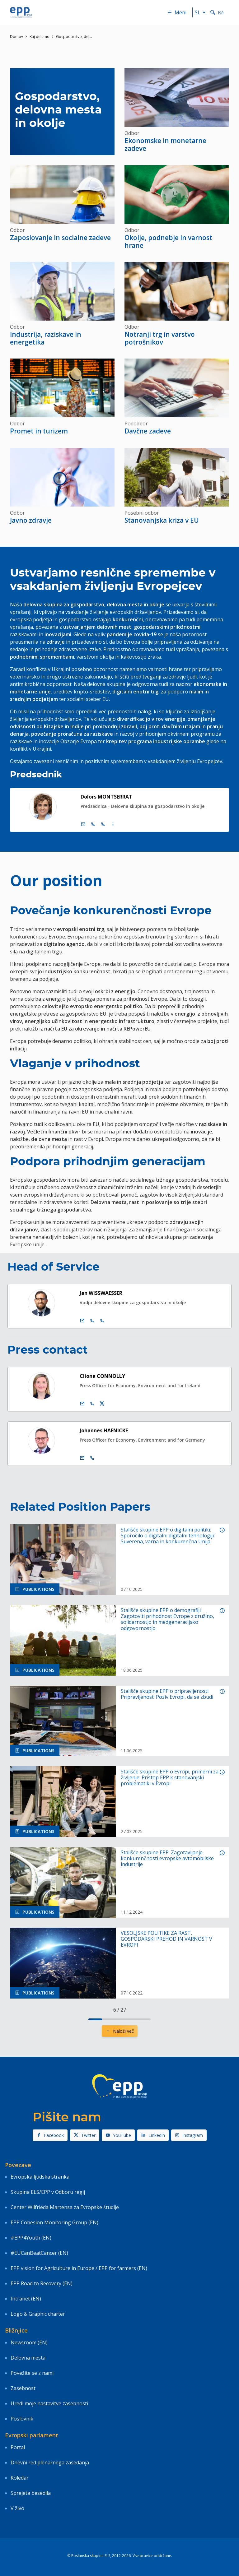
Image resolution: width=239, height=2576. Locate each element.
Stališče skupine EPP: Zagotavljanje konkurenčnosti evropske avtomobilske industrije (167, 1859)
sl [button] (201, 12)
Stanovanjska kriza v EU (161, 520)
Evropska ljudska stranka (40, 2176)
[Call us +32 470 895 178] (92, 1458)
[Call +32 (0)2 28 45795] (93, 824)
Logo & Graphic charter (38, 2313)
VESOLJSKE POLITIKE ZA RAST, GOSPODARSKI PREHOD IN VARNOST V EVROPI (166, 1939)
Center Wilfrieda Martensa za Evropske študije (65, 2207)
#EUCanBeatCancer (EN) (39, 2252)
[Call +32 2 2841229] (92, 1320)
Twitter (85, 2135)
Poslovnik (22, 2418)
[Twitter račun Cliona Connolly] (102, 1403)
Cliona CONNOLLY (102, 1376)
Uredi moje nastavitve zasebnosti (49, 2403)
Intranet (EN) (26, 2298)
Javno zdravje (31, 520)
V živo (17, 2508)
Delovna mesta (28, 2357)
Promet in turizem (39, 431)
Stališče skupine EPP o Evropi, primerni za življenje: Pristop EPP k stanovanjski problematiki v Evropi (169, 1778)
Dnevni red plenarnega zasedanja (50, 2462)
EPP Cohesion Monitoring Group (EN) (54, 2222)
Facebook (50, 2135)
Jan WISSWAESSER (101, 1293)
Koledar (20, 2477)
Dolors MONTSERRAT (106, 796)
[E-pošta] (83, 824)
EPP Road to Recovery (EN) (42, 2283)
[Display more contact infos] (112, 824)
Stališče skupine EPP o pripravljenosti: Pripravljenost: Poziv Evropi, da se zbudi (167, 1694)
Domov (16, 36)
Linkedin (153, 2135)
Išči (217, 13)
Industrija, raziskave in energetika (45, 338)
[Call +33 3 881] (102, 1320)
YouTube (118, 2135)
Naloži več (119, 2031)
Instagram (189, 2135)
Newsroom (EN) (29, 2342)
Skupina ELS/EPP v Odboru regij (48, 2192)
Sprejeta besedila (31, 2493)
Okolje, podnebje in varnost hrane (168, 241)
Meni (176, 12)
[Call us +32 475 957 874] (92, 1403)
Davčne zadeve (147, 431)
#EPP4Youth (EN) (31, 2237)
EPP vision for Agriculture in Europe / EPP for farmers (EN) (79, 2268)
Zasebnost (23, 2388)
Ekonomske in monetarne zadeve (165, 144)
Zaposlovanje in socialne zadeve (60, 237)
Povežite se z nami (32, 2373)
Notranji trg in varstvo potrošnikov (159, 338)
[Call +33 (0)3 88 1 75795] (103, 824)
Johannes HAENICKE (104, 1430)
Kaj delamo (39, 36)
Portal (18, 2447)
